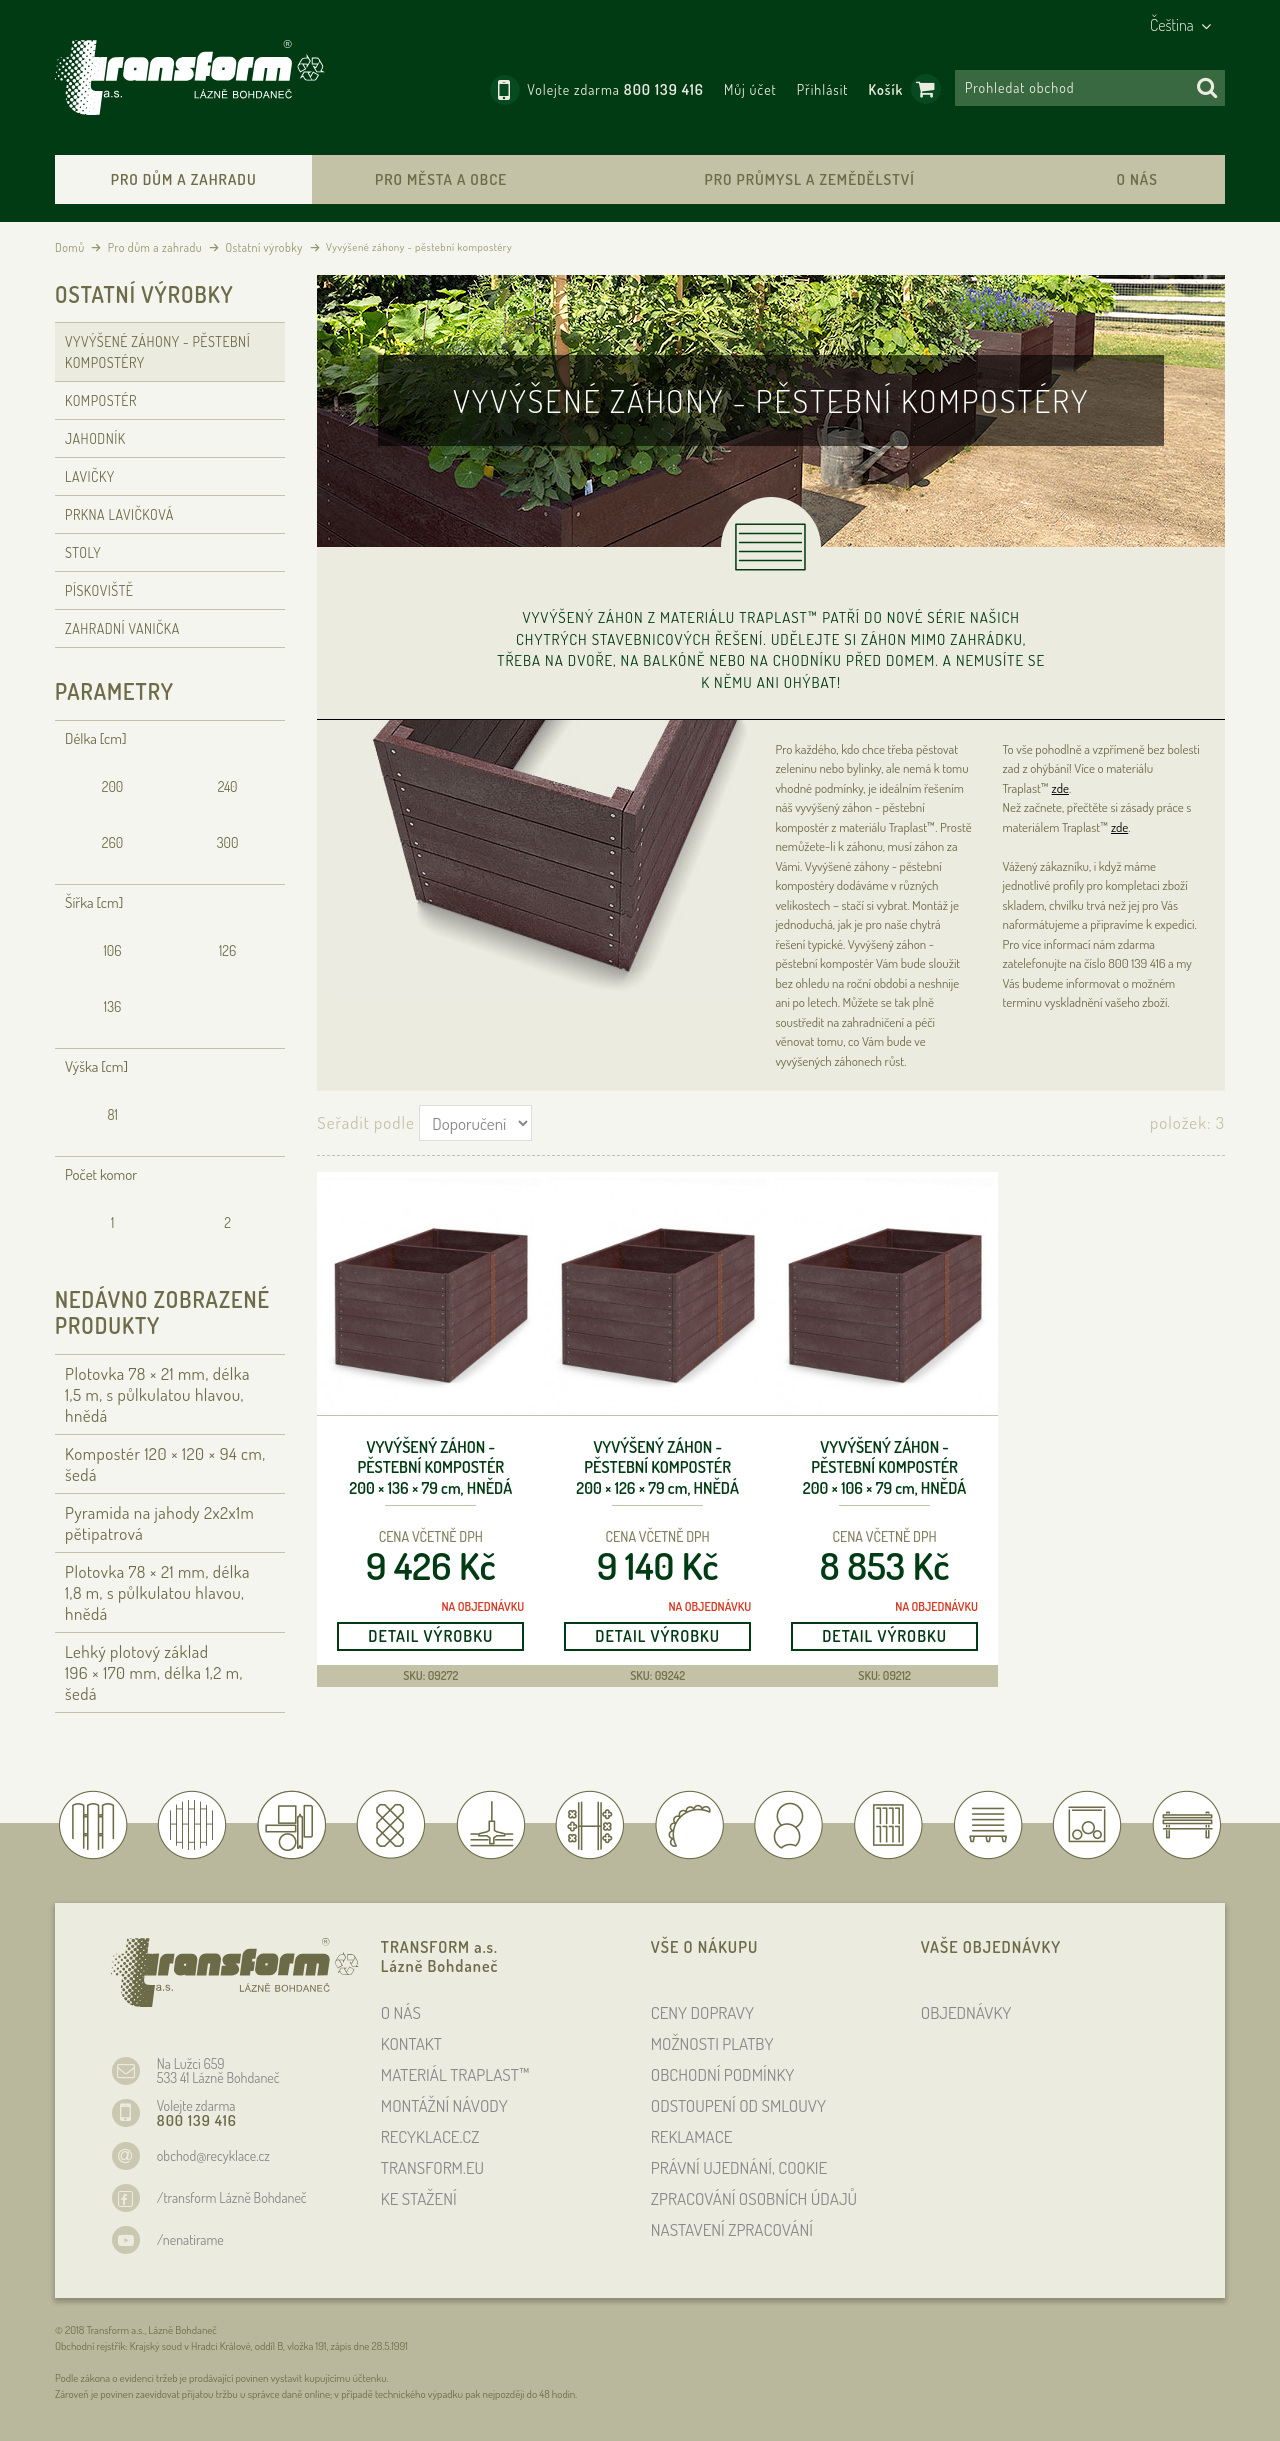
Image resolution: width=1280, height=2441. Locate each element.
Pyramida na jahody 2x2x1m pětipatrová (159, 1523)
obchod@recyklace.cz (213, 2155)
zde (1060, 788)
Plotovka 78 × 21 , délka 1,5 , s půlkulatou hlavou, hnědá (157, 1394)
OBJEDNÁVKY (966, 2012)
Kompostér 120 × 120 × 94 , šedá (165, 1464)
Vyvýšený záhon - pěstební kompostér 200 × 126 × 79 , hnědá (657, 1468)
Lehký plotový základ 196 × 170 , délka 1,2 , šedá (154, 1672)
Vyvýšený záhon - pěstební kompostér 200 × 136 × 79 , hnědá (430, 1468)
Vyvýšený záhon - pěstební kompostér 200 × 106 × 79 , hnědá (885, 1468)
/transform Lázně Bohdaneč (232, 2197)
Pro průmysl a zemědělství (809, 179)
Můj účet (750, 89)
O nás (1136, 179)
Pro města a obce (441, 179)
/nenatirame (190, 2239)
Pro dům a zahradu (184, 179)
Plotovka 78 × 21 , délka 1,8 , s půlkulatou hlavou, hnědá (157, 1592)
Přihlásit (823, 89)
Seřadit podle (365, 1122)
